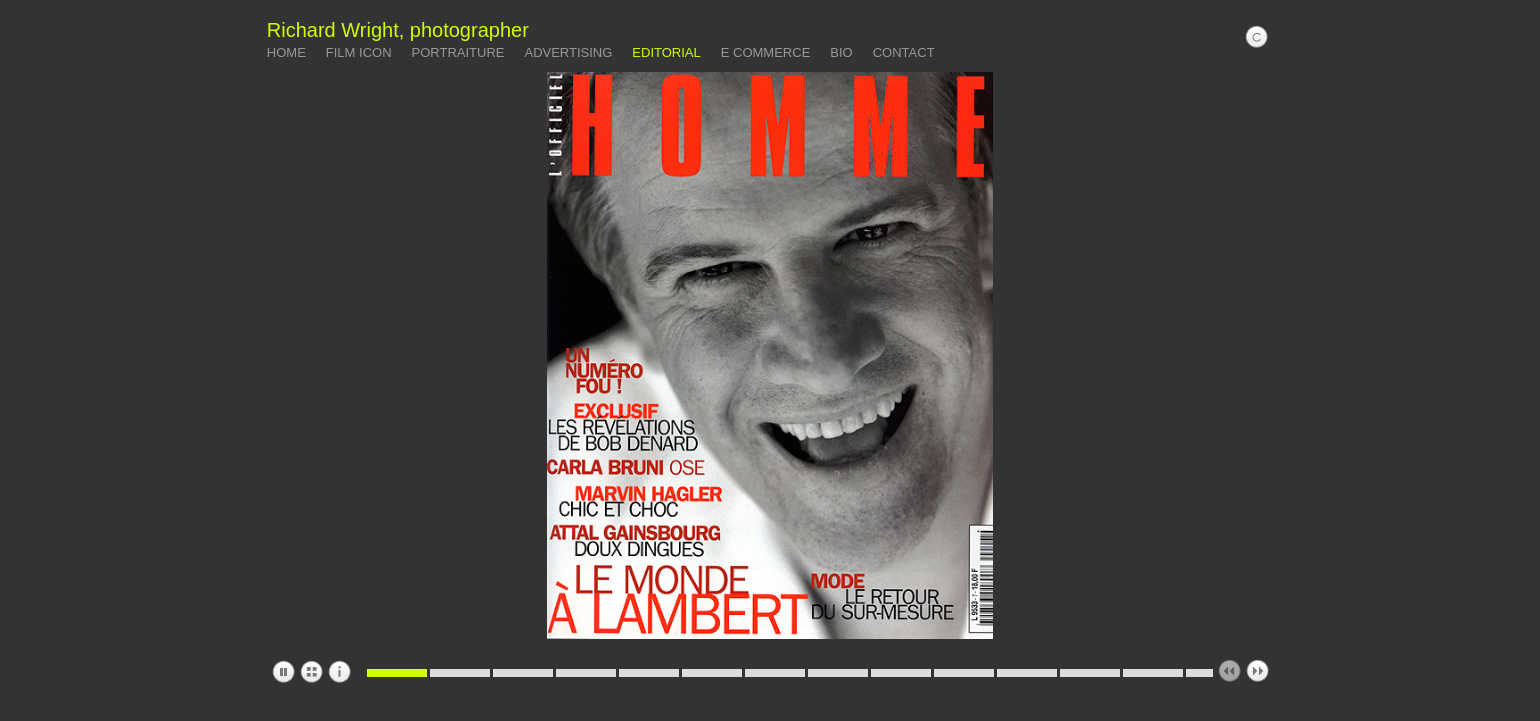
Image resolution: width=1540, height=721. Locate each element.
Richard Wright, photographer (398, 30)
